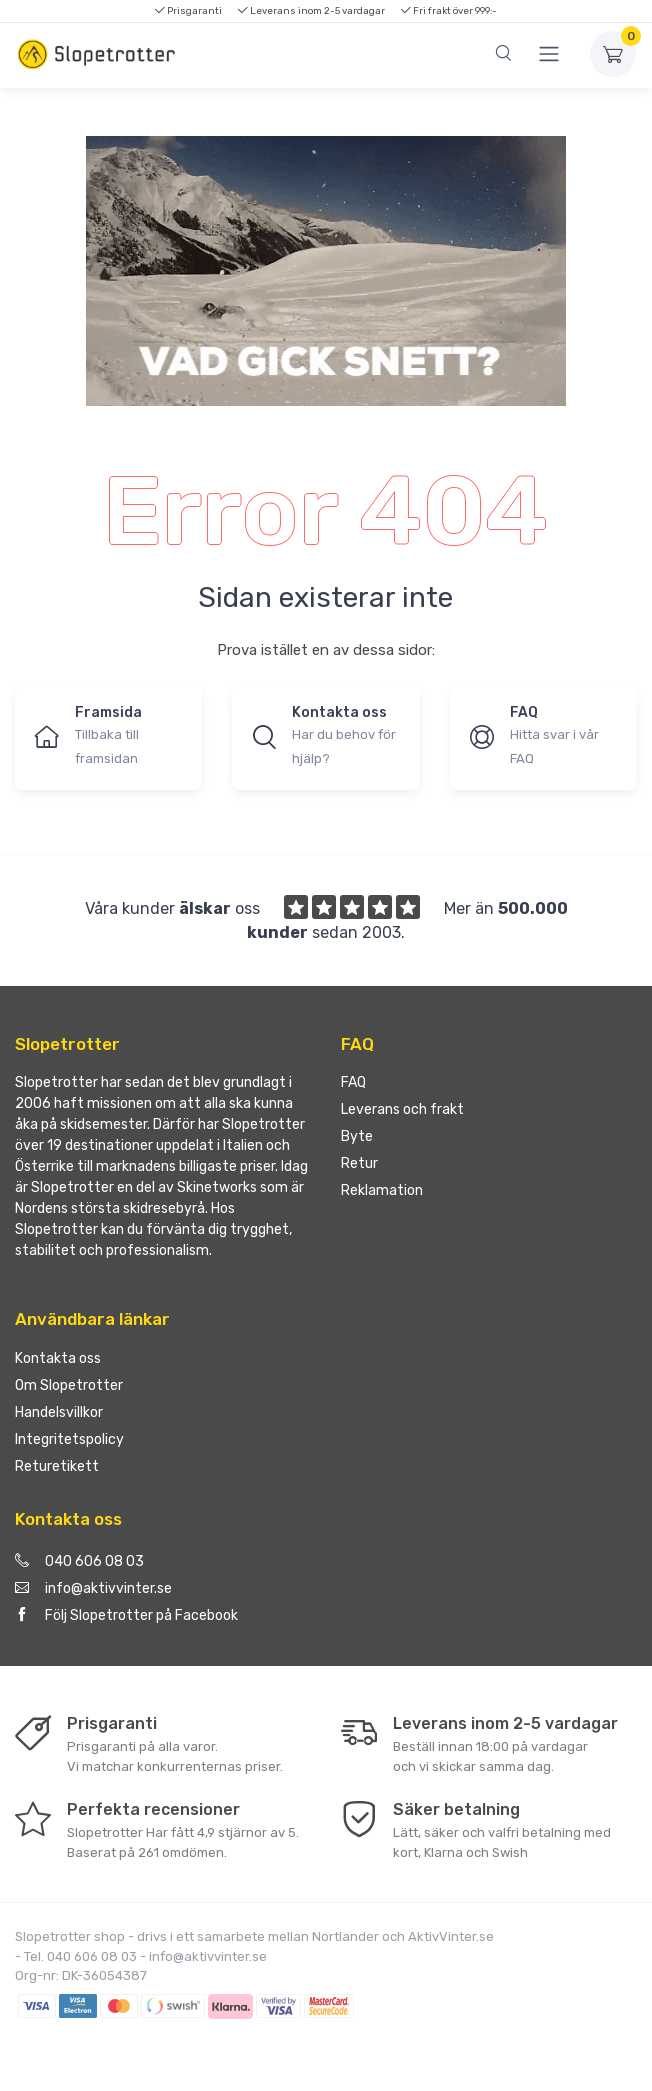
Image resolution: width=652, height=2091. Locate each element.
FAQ (353, 1082)
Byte (357, 1136)
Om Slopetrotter (69, 1385)
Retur (359, 1163)
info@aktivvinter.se (93, 1588)
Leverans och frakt (402, 1109)
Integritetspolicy (69, 1439)
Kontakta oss (58, 1358)
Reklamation (382, 1190)
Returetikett (57, 1466)
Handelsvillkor (59, 1412)
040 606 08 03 (79, 1561)
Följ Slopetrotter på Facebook (126, 1615)
